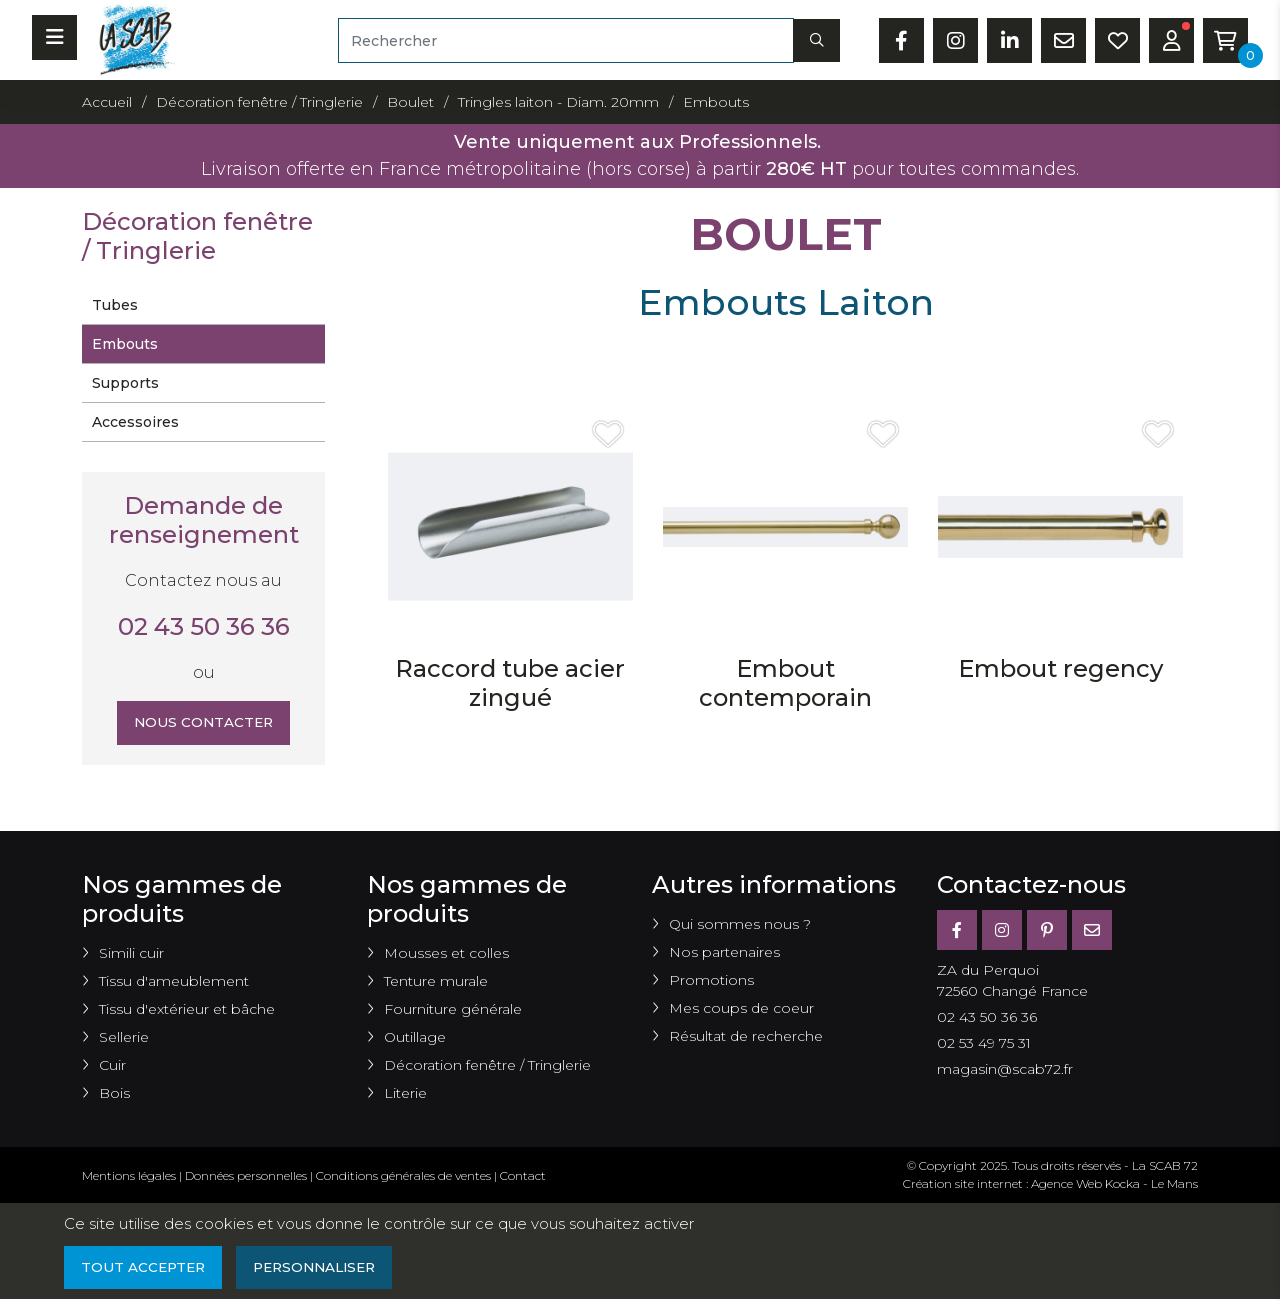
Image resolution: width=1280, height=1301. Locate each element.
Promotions (711, 980)
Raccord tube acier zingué (510, 683)
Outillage (415, 1037)
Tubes (115, 305)
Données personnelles (246, 1175)
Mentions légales (129, 1175)
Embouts (125, 344)
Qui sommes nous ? (740, 924)
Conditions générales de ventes (403, 1175)
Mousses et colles (446, 953)
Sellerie (124, 1037)
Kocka (1122, 1183)
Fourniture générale (453, 1009)
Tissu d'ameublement (174, 981)
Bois (114, 1093)
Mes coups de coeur (741, 1008)
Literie (405, 1093)
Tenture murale (436, 981)
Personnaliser (322, 1268)
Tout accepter (145, 1268)
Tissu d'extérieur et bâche (187, 1009)
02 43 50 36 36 (204, 626)
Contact (523, 1175)
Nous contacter (203, 723)
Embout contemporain (785, 683)
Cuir (112, 1065)
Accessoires (135, 422)
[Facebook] (957, 930)
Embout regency (1060, 668)
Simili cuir (131, 953)
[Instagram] (1002, 930)
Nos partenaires (724, 952)
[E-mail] (1092, 930)
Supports (125, 383)
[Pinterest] (1047, 930)
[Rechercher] (565, 40)
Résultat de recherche (746, 1036)
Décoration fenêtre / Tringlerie (487, 1065)
